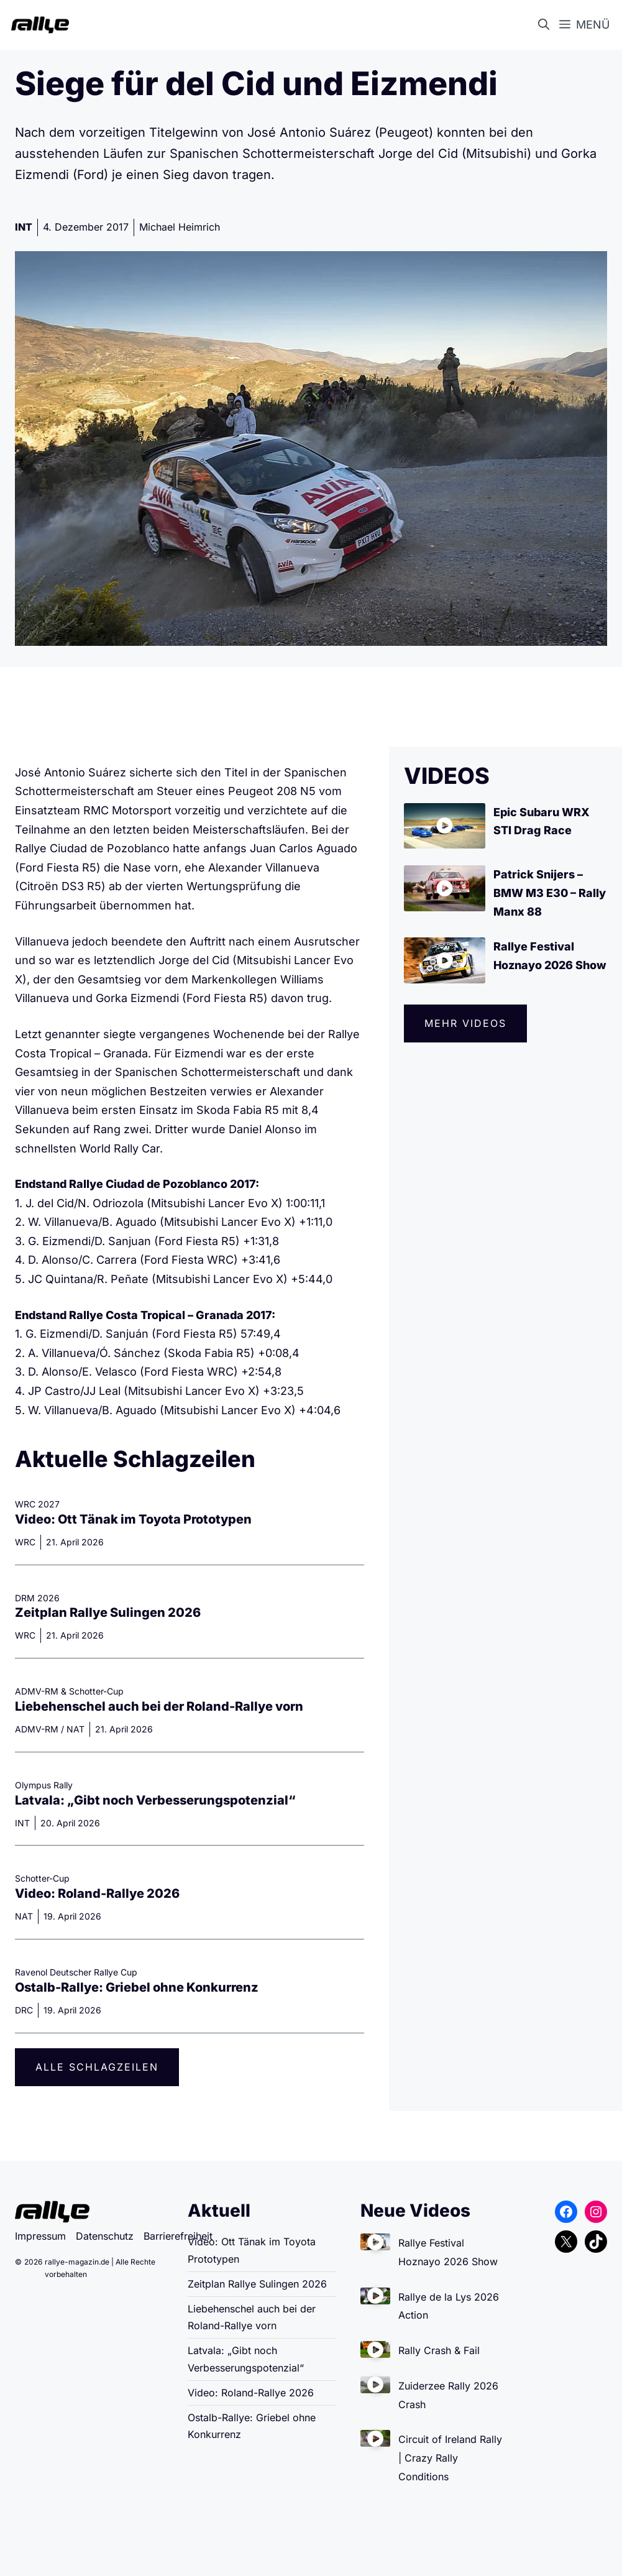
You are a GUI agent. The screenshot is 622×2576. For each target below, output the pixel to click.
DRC (24, 2010)
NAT (75, 1729)
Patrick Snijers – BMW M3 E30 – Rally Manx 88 (549, 893)
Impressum (40, 2236)
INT (23, 227)
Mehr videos (465, 1023)
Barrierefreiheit (178, 2236)
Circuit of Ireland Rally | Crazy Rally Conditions (450, 2457)
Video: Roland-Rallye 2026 (97, 1893)
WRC (25, 1542)
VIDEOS (447, 775)
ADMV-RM (36, 1729)
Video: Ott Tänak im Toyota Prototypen (133, 1519)
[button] (546, 25)
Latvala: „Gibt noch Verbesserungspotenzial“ (155, 1800)
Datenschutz (105, 2236)
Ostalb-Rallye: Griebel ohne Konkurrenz (136, 1987)
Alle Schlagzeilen (96, 2067)
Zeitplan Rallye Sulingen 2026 (108, 1612)
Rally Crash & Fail (439, 2350)
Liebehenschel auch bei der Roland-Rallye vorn (159, 1706)
